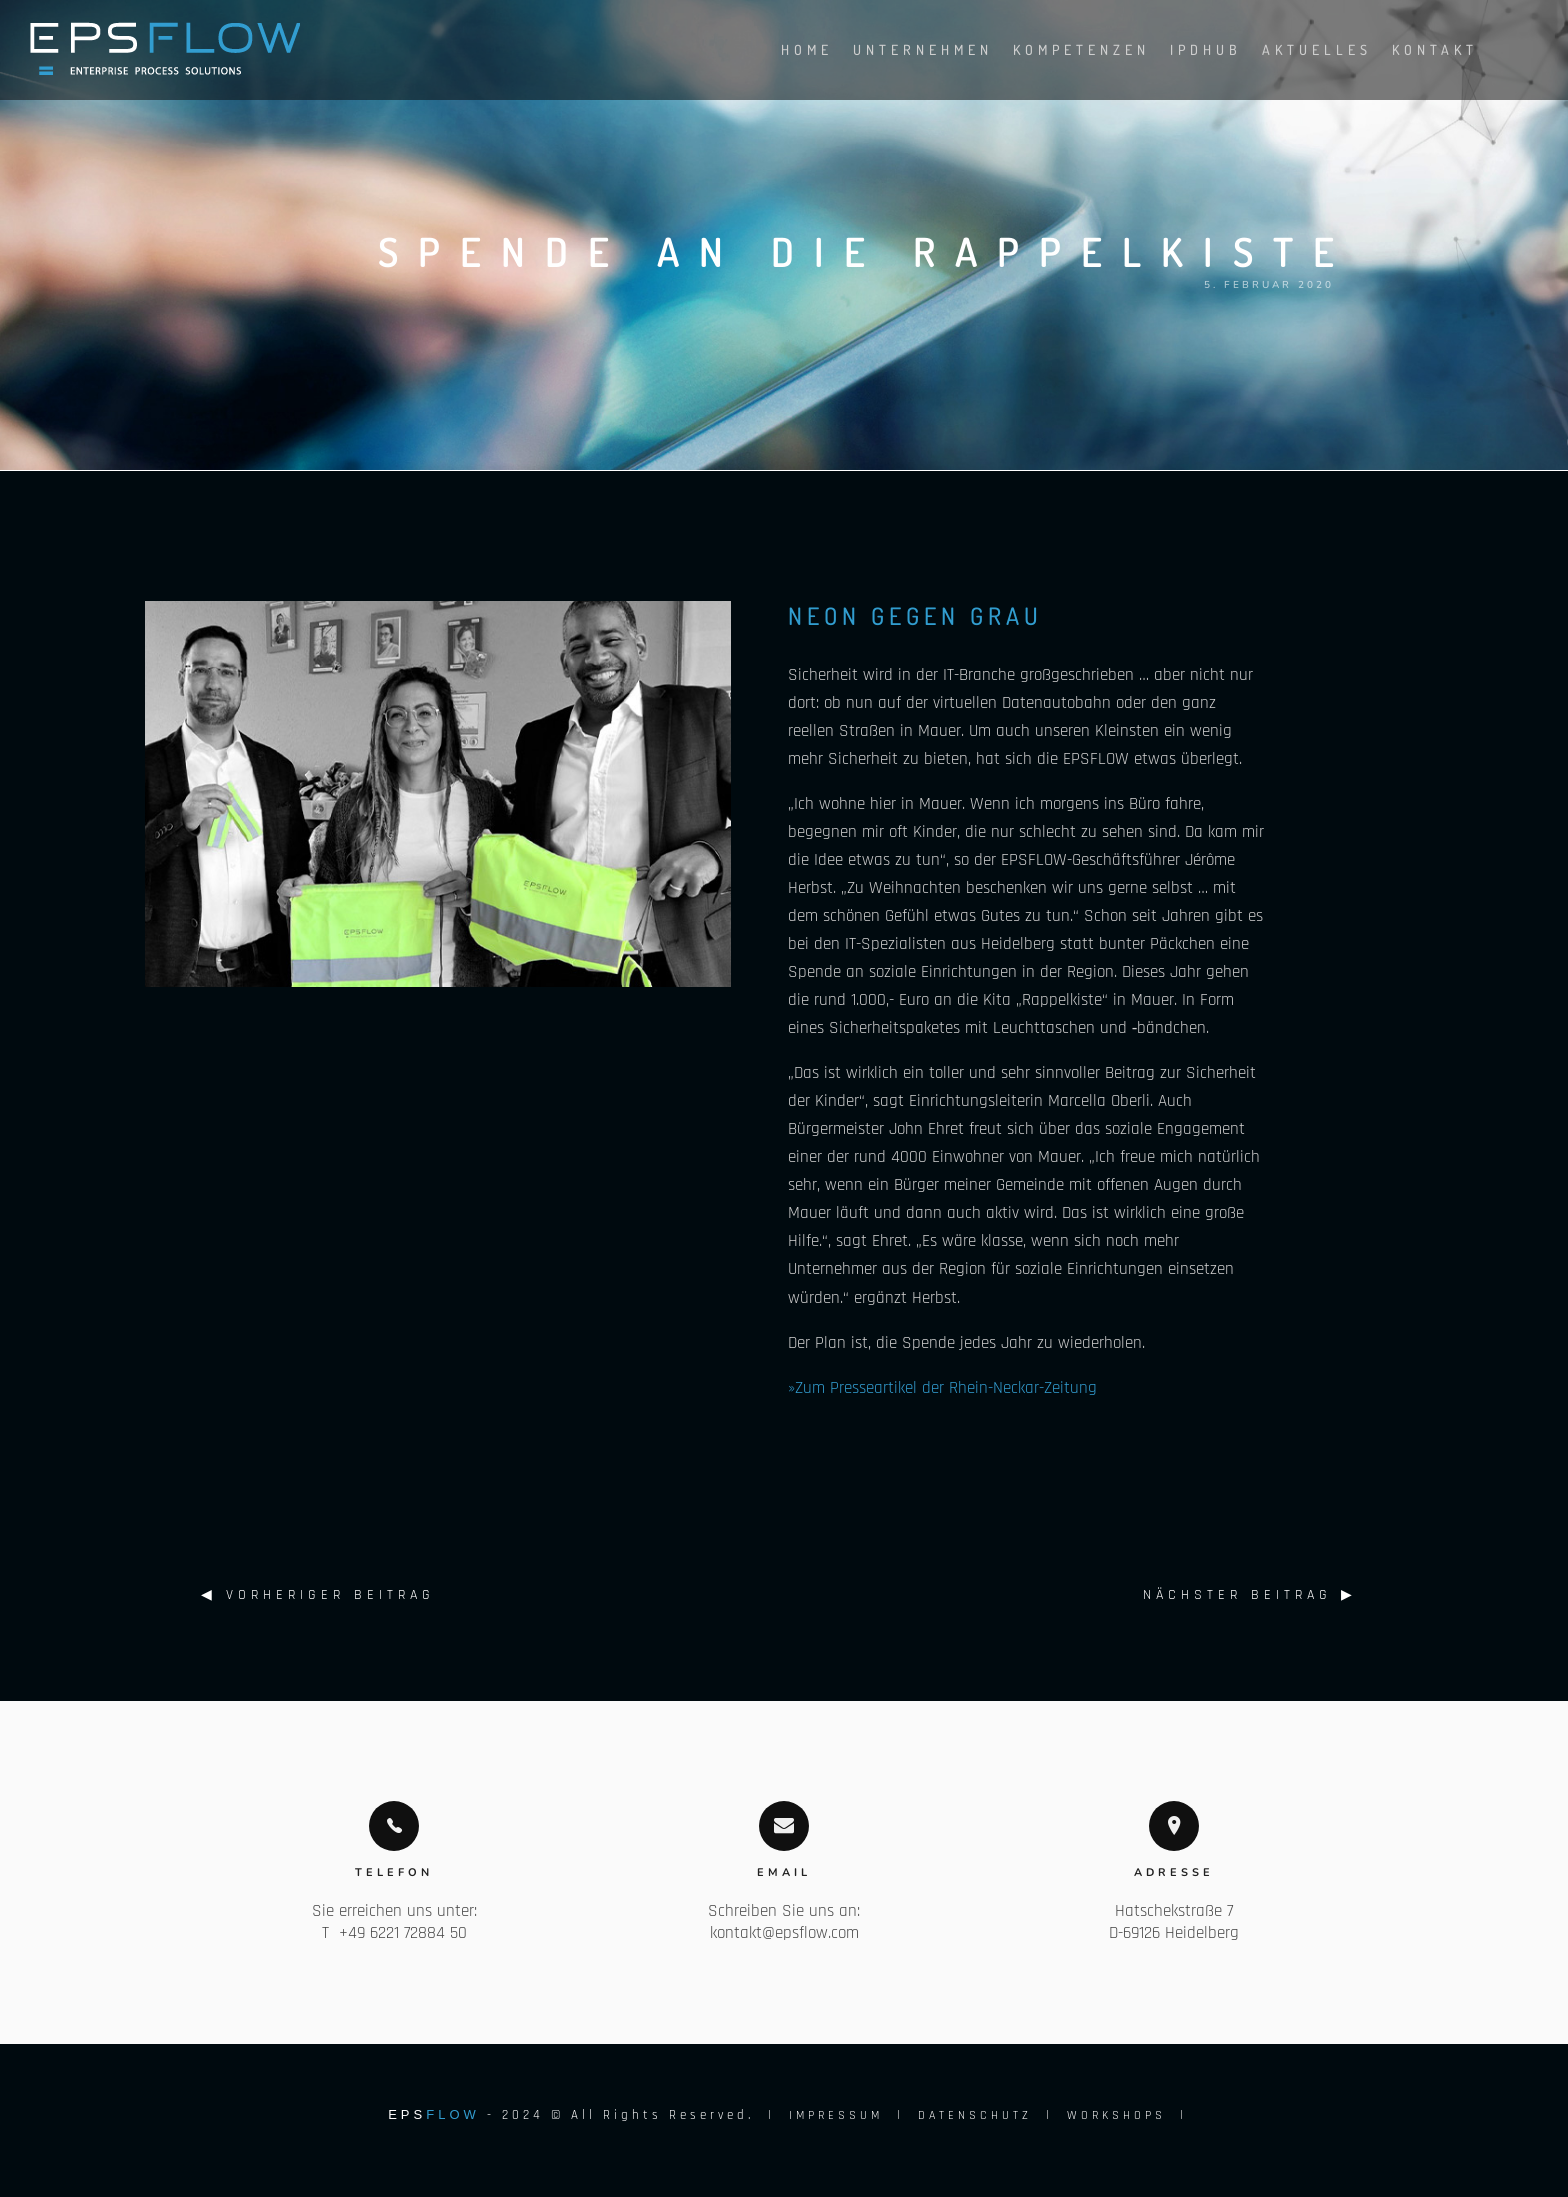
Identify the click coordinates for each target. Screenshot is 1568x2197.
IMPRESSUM (836, 2115)
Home (787, 49)
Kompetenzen (1061, 49)
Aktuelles (1297, 49)
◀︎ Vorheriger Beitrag (318, 1595)
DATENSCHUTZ (975, 2115)
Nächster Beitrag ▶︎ (1250, 1595)
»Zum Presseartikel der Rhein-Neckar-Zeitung (942, 1388)
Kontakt (1415, 49)
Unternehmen (903, 49)
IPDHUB (1186, 49)
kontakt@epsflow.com (784, 1933)
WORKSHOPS (1116, 2115)
